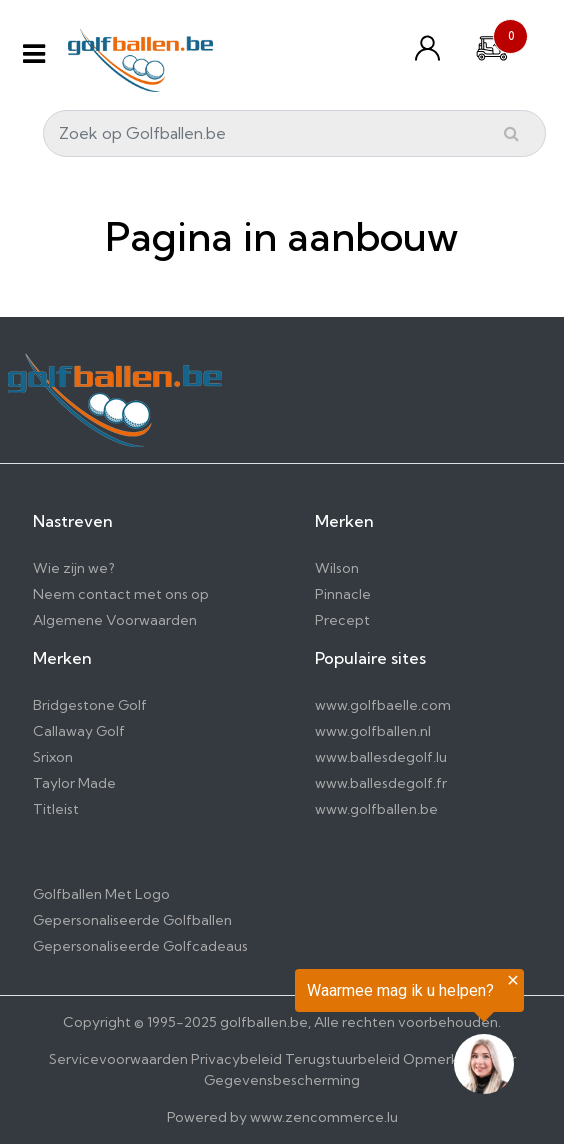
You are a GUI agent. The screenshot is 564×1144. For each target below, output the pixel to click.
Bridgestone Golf (90, 705)
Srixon (53, 757)
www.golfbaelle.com (383, 705)
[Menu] (34, 53)
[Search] (294, 133)
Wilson (337, 568)
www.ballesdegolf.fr (381, 783)
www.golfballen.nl (373, 731)
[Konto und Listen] (432, 48)
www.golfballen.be (376, 809)
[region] (318, 1036)
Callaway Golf (79, 731)
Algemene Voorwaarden (115, 620)
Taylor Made (74, 783)
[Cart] (492, 46)
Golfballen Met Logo (101, 894)
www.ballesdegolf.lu (381, 757)
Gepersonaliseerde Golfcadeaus (140, 946)
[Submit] (511, 133)
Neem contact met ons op (121, 594)
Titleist (56, 809)
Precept (342, 620)
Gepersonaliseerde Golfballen (132, 920)
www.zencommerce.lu (324, 1117)
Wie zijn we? (74, 568)
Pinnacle (343, 594)
